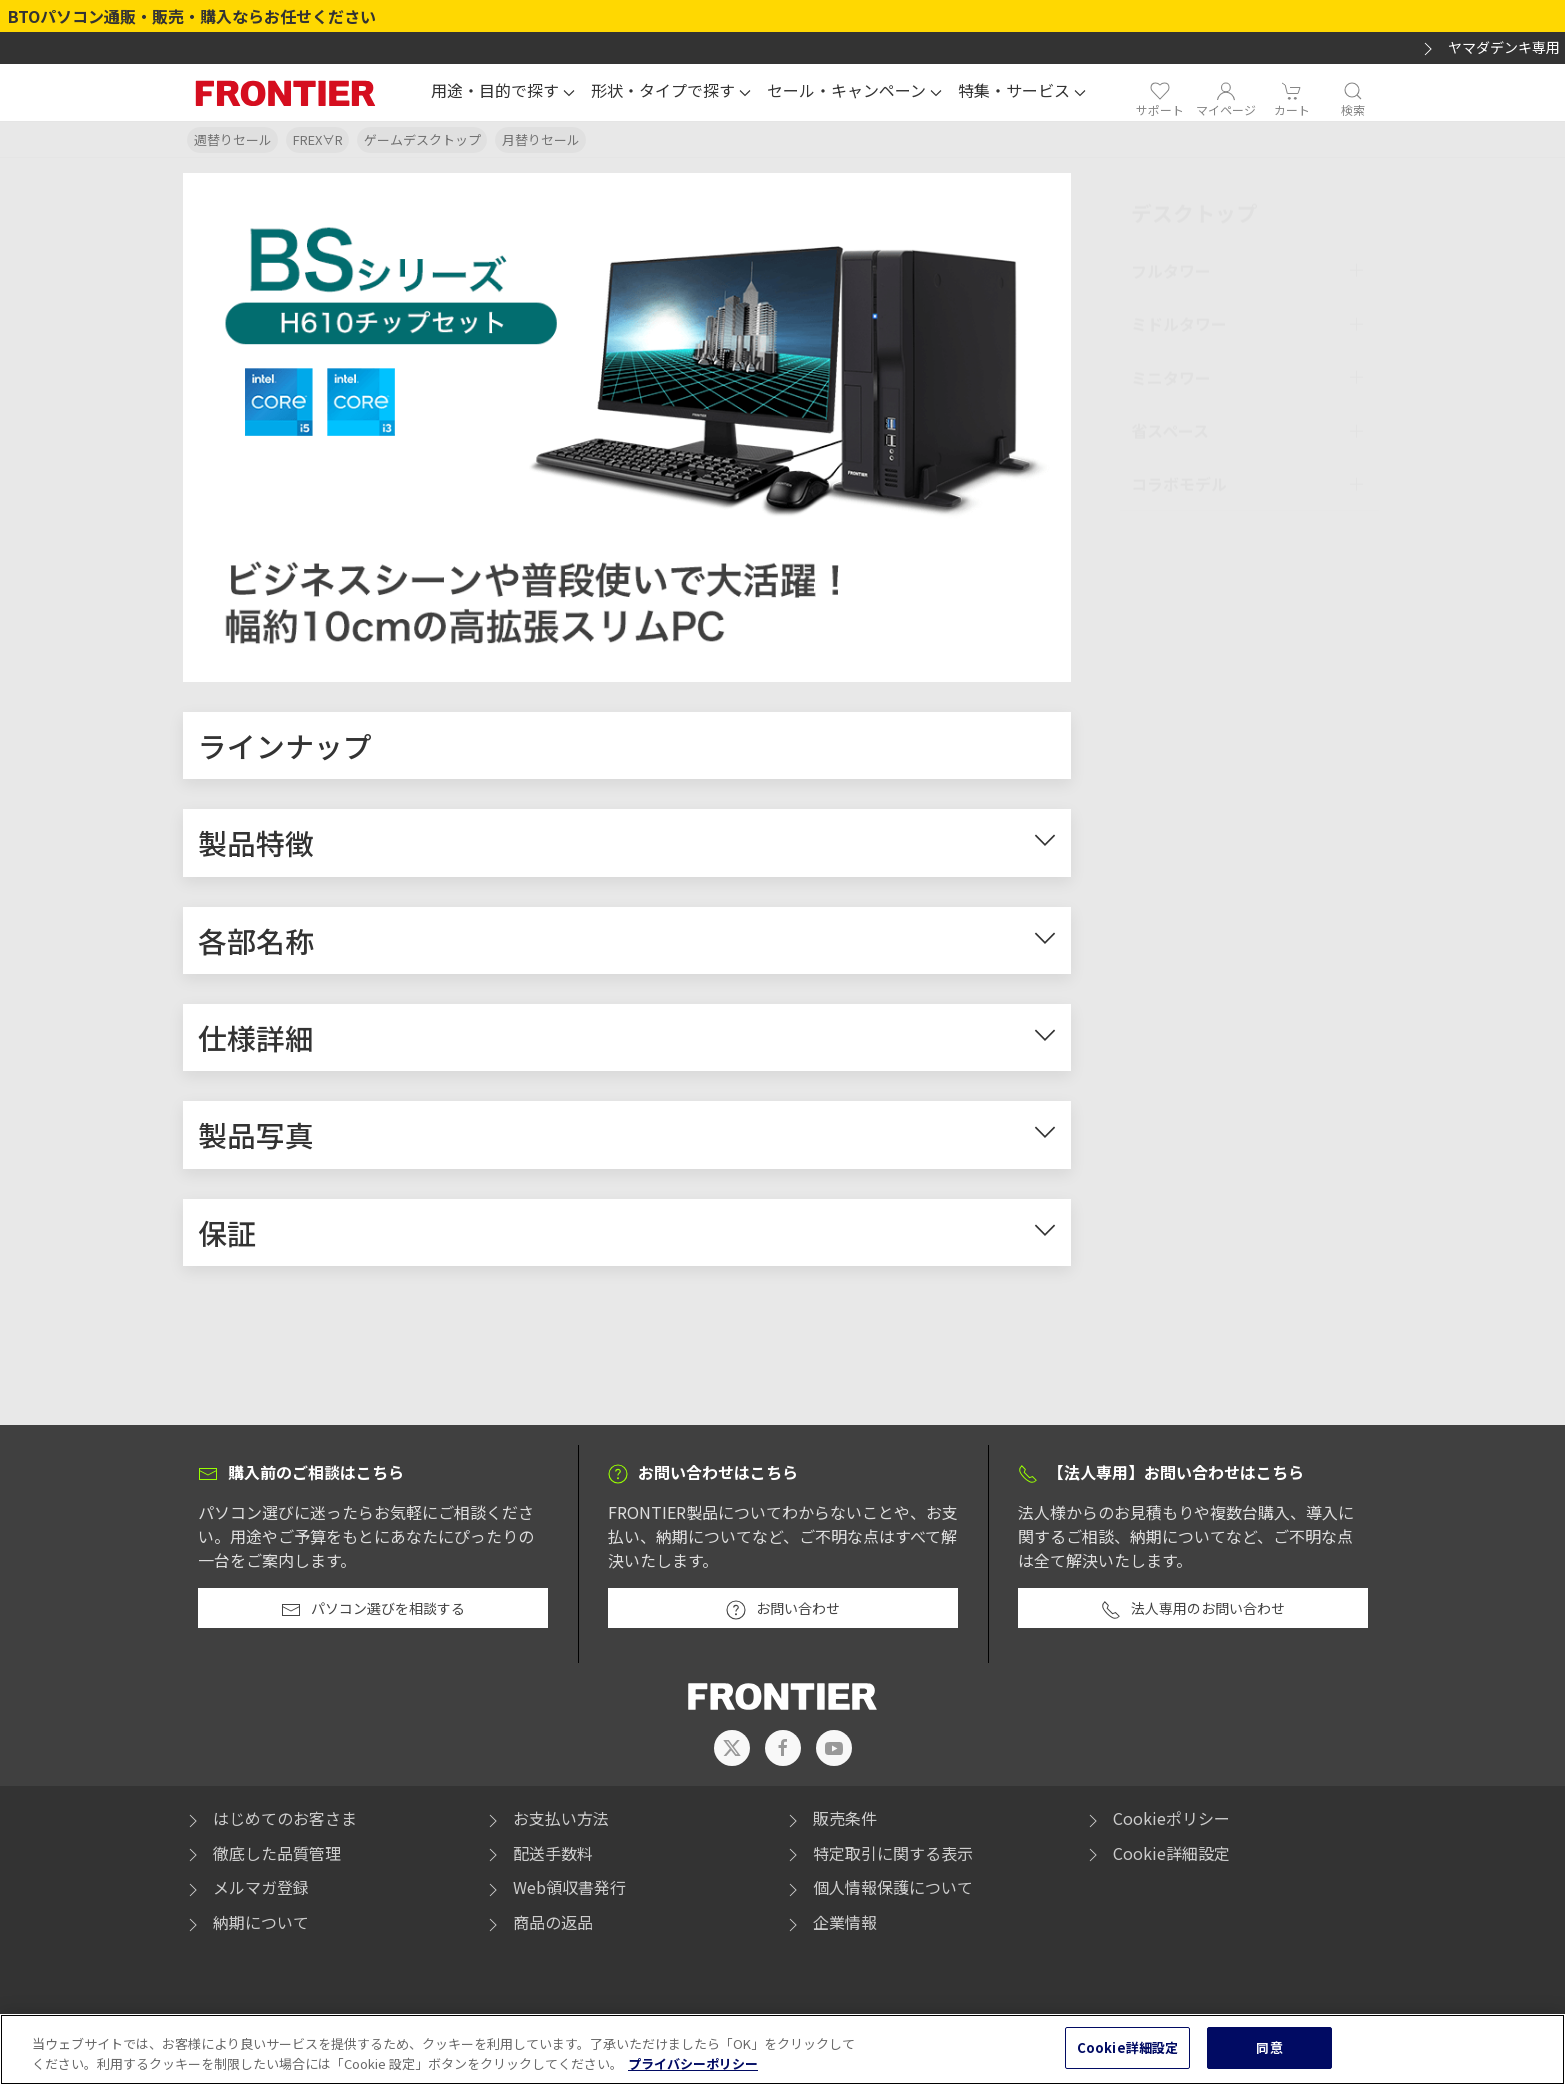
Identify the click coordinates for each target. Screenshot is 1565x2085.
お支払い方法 (546, 1823)
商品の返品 (538, 1927)
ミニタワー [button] (1171, 373)
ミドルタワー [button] (1179, 320)
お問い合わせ (783, 1615)
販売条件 (830, 1823)
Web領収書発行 (554, 1893)
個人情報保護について (878, 1893)
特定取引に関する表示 (878, 1858)
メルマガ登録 (246, 1893)
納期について (246, 1927)
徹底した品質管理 (262, 1858)
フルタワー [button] (1171, 266)
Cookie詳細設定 (1171, 1858)
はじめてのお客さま (270, 1823)
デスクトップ (1194, 208)
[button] (503, 93)
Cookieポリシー (1156, 1823)
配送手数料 (538, 1858)
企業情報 (830, 1927)
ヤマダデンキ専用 (1489, 48)
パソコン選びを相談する (373, 1615)
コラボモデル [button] (1179, 480)
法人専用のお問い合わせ (1193, 1615)
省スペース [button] (1170, 427)
